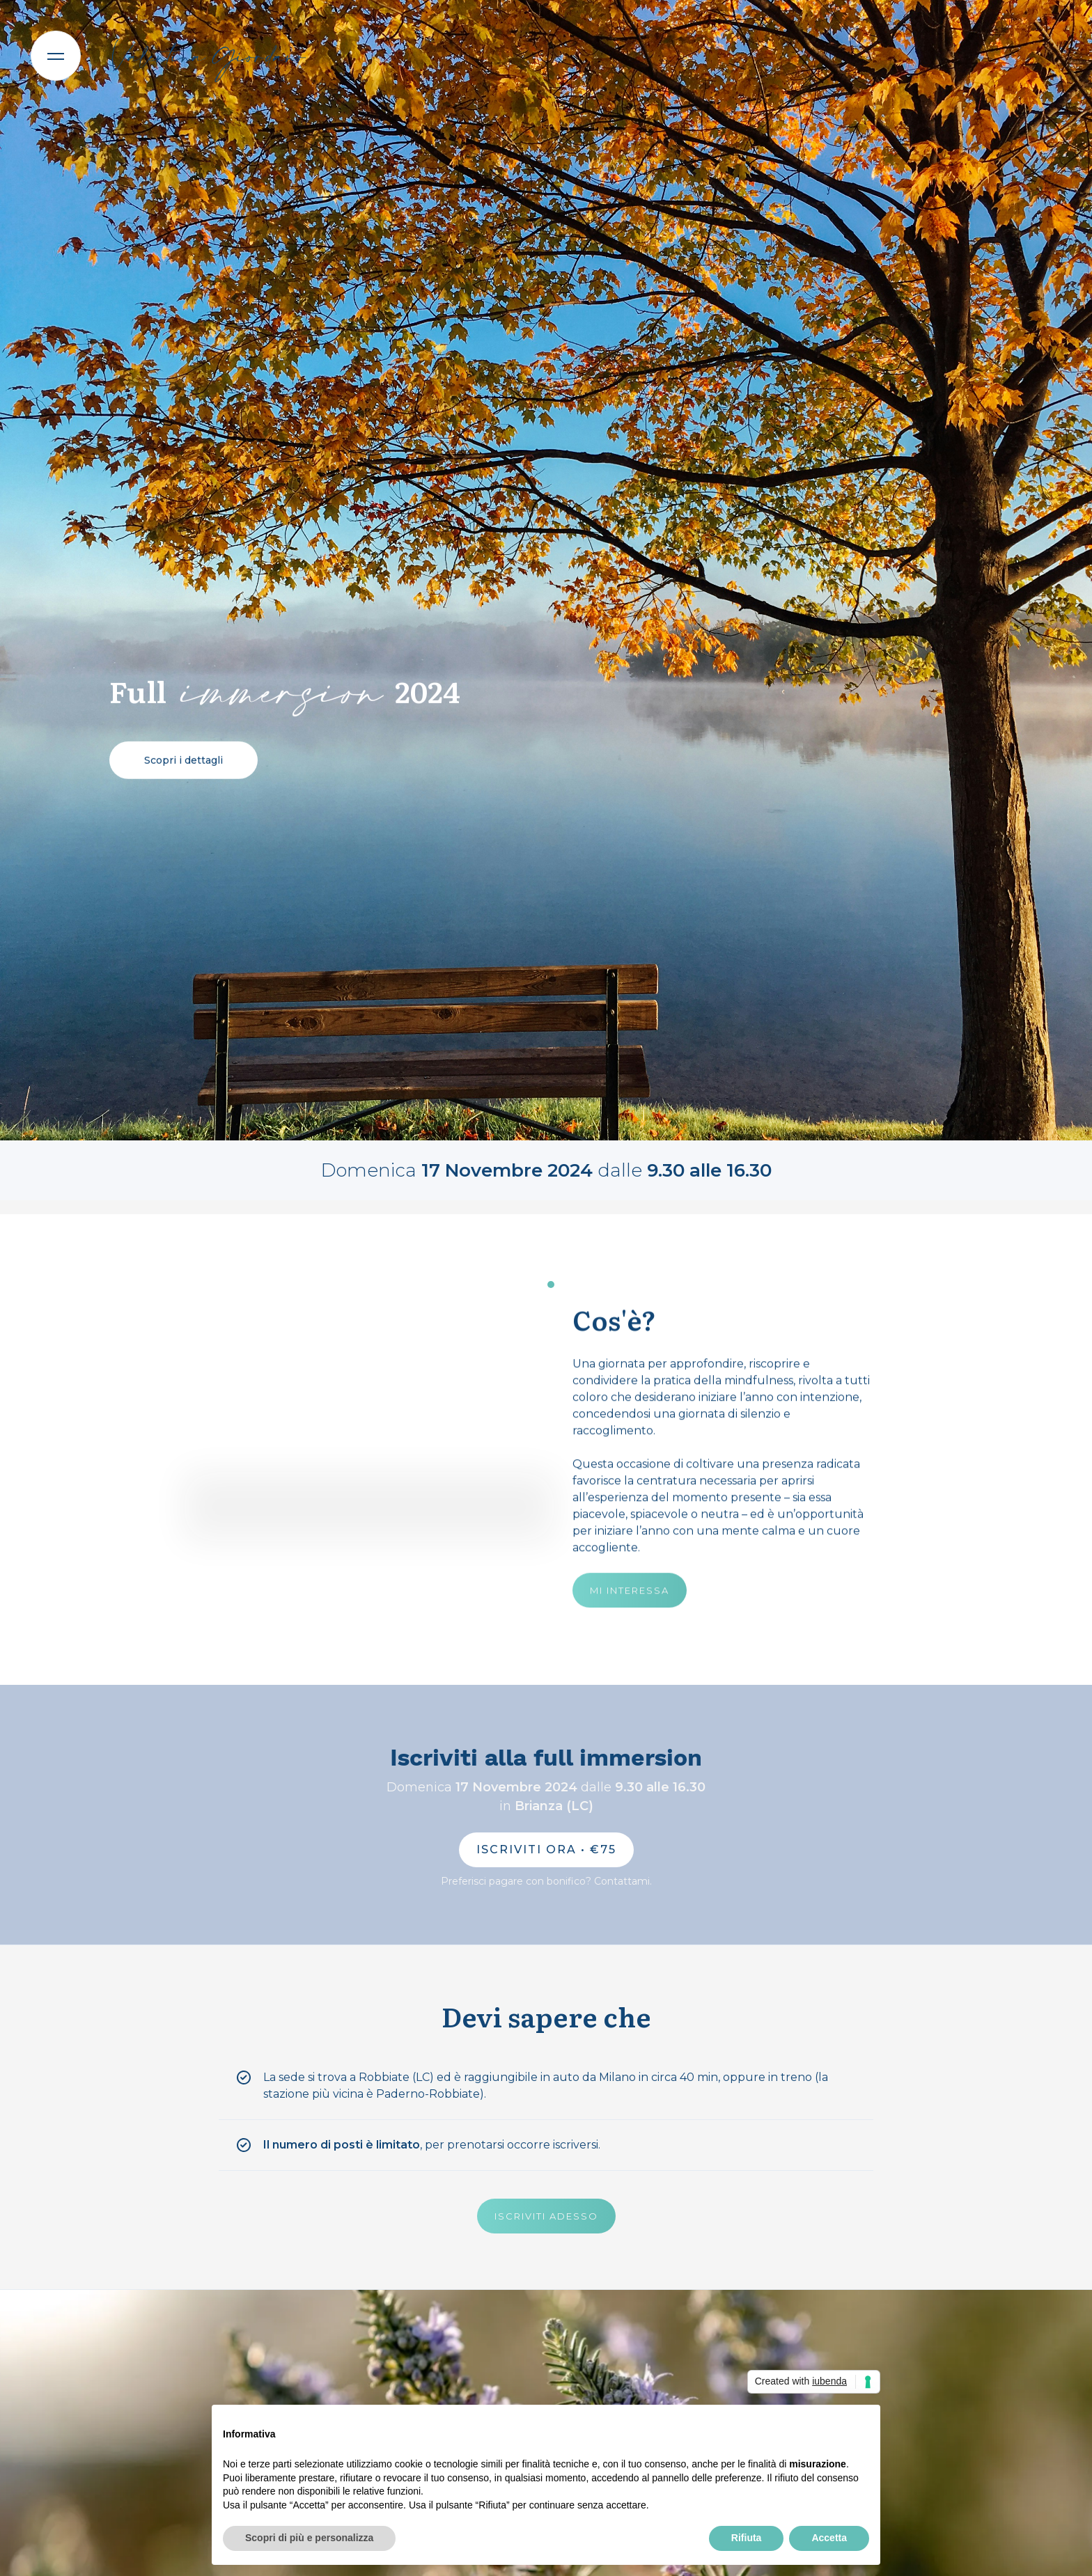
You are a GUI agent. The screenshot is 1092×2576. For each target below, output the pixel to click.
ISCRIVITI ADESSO (546, 2216)
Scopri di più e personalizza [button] (309, 2537)
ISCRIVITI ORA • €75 (546, 1849)
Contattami (622, 1881)
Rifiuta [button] (746, 2537)
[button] (55, 55)
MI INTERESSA (629, 1590)
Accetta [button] (829, 2537)
